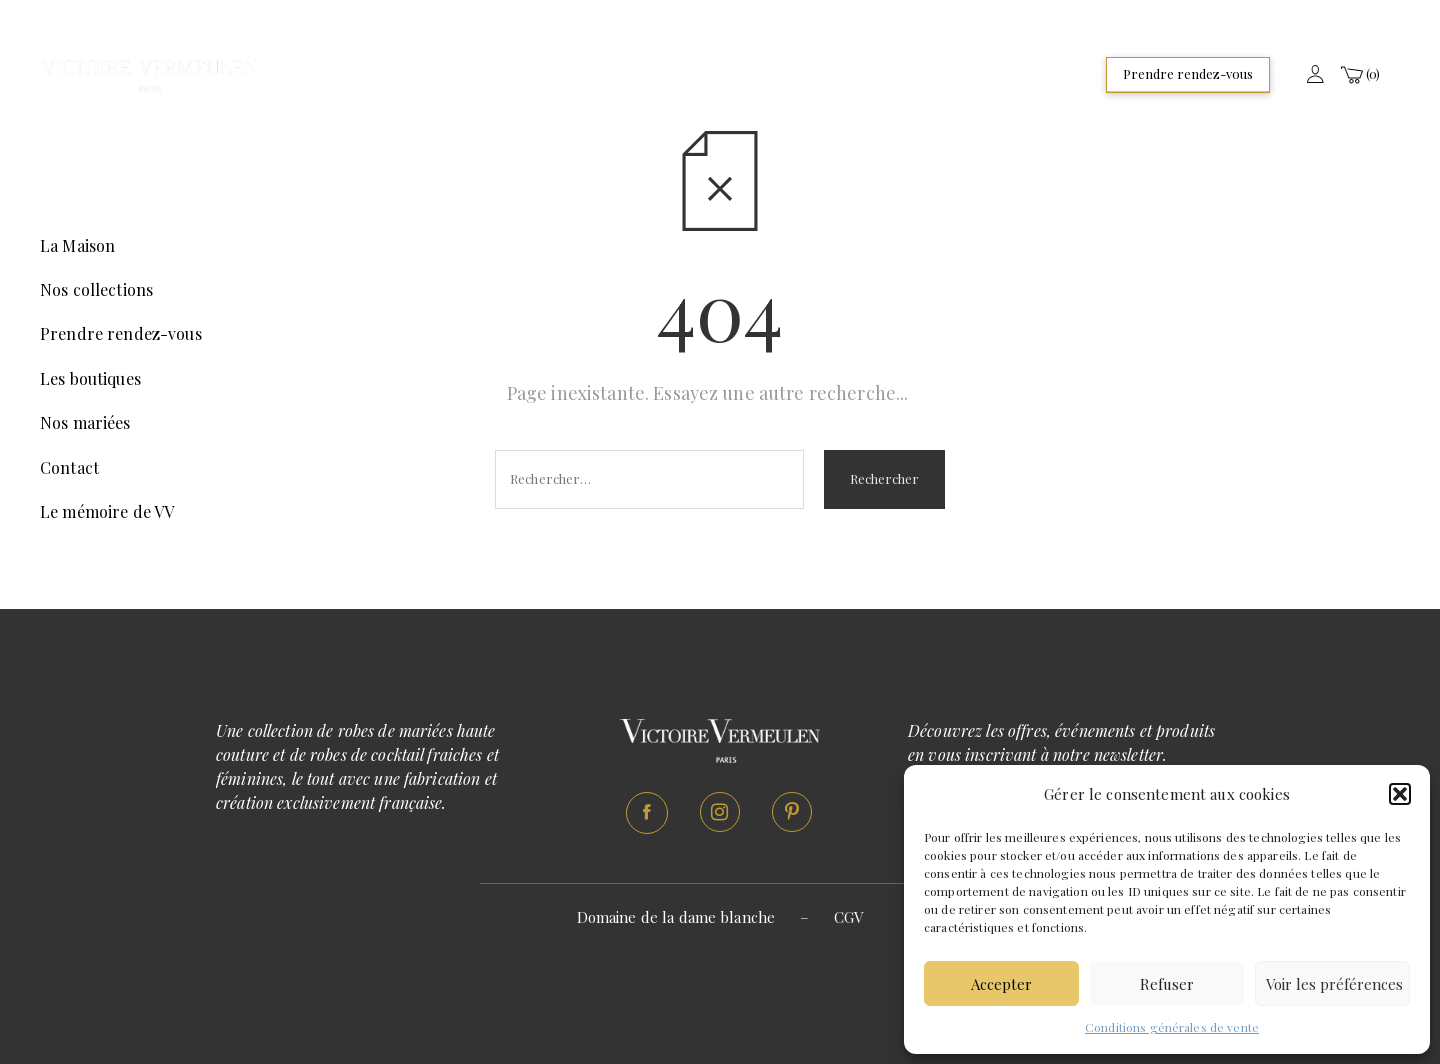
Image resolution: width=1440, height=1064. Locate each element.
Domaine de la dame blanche (676, 917)
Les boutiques (90, 378)
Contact (69, 467)
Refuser (1167, 984)
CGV (848, 917)
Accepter (1001, 984)
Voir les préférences (1334, 984)
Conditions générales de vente (1172, 1027)
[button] (1400, 794)
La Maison (77, 245)
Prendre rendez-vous (1188, 73)
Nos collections (96, 289)
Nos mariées (85, 422)
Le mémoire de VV (107, 511)
